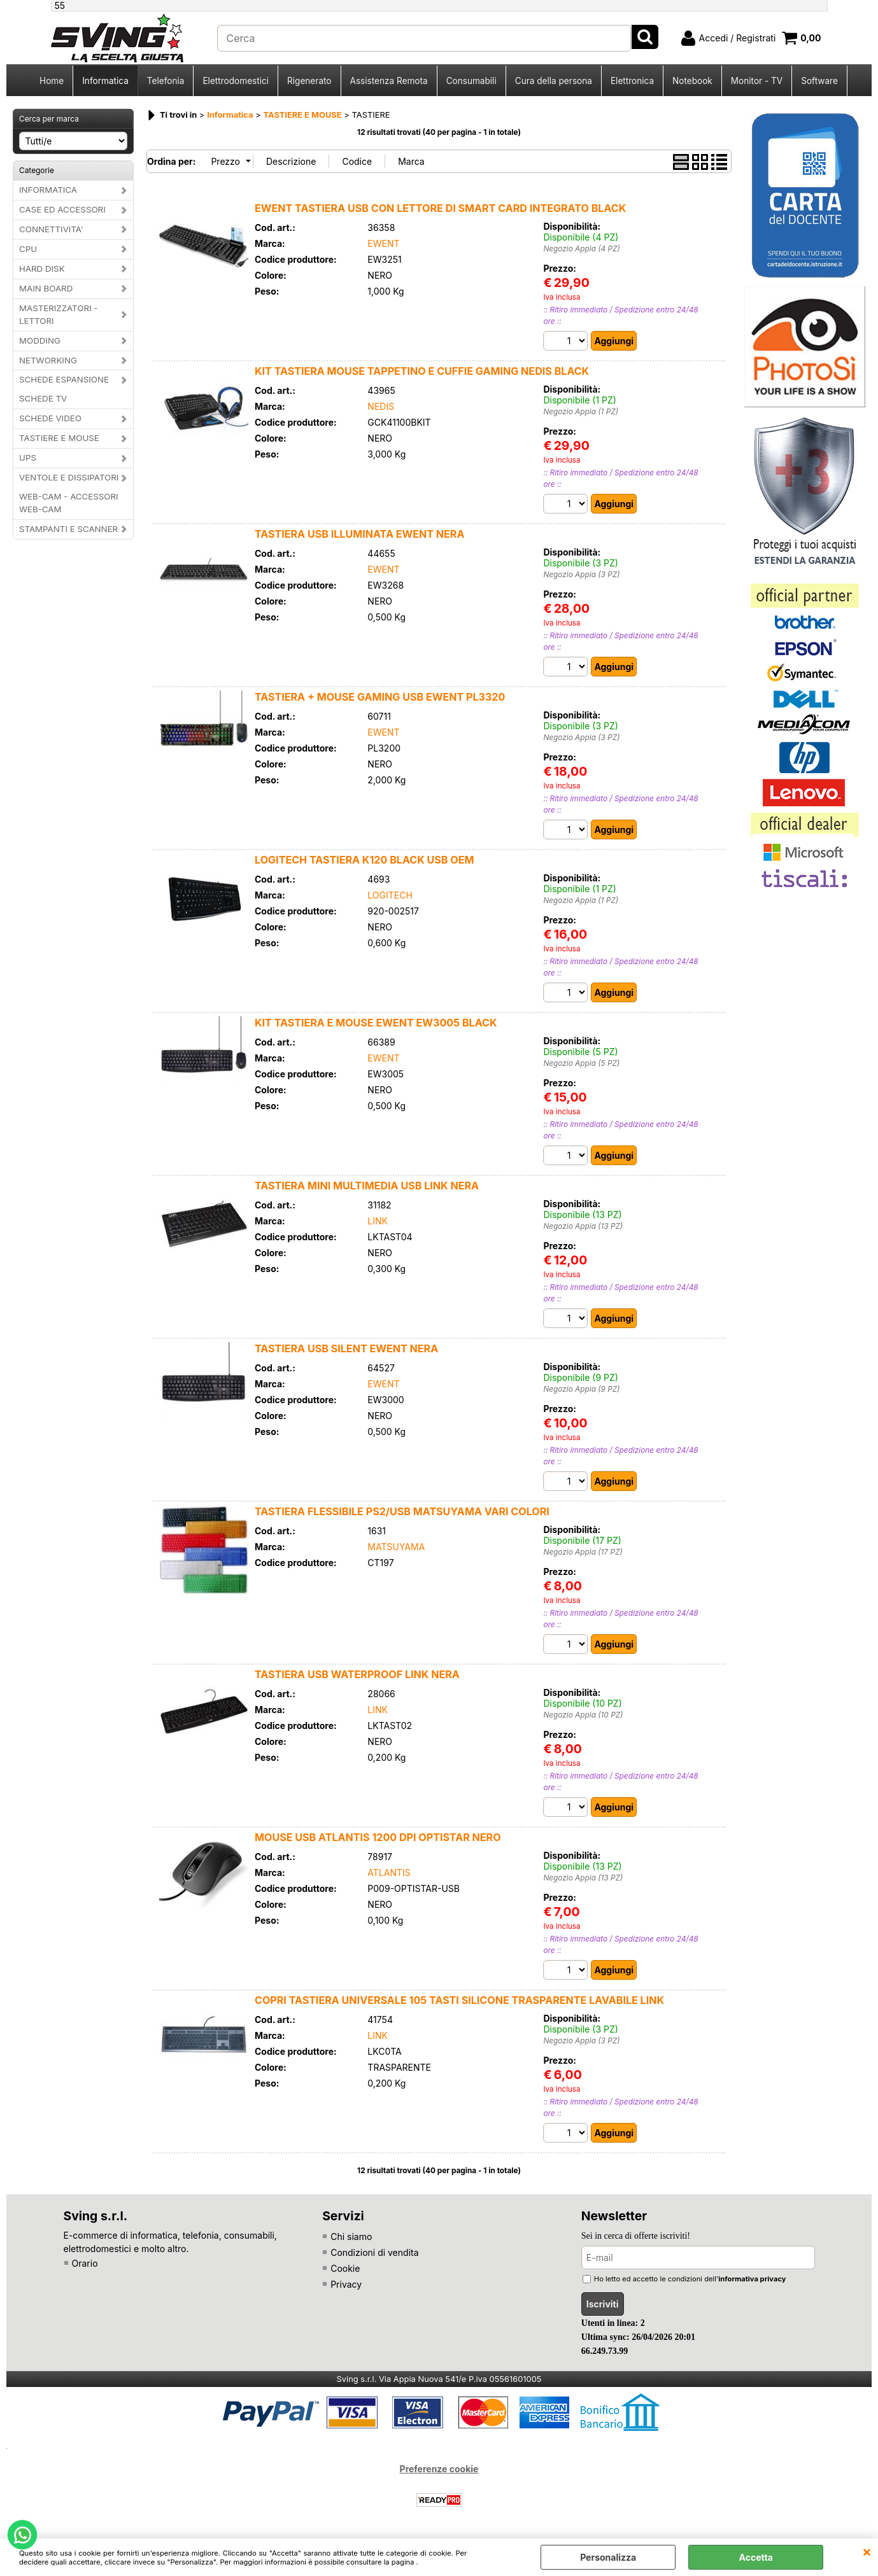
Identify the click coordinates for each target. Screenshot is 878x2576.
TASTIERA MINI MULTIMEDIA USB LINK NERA (367, 1185)
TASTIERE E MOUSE (59, 438)
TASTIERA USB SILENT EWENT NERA (346, 1348)
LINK (377, 1220)
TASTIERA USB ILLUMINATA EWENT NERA (359, 534)
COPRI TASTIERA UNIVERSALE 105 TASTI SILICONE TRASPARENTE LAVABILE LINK (459, 2000)
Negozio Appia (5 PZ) (581, 1063)
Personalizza (608, 2557)
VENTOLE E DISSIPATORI (68, 477)
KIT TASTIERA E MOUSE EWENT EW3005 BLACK (376, 1022)
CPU (28, 249)
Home (51, 81)
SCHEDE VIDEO (50, 418)
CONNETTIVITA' (51, 229)
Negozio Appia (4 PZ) (581, 248)
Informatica (105, 81)
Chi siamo (351, 2236)
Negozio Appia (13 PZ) (583, 1226)
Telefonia (166, 81)
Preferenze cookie (439, 2468)
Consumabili (471, 81)
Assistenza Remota (389, 81)
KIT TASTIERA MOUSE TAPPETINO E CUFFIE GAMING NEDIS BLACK (422, 371)
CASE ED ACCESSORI (62, 209)
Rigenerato (309, 81)
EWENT (383, 243)
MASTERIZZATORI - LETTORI (58, 314)
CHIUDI (867, 2551)
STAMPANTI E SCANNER (68, 529)
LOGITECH (390, 895)
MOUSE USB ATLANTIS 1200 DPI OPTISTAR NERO (378, 1837)
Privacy (346, 2284)
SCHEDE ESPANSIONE (64, 379)
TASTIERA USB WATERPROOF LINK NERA (357, 1674)
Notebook (692, 81)
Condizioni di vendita (374, 2252)
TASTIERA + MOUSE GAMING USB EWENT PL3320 (380, 696)
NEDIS (380, 406)
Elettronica (632, 81)
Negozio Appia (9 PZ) (581, 1389)
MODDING (39, 340)
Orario (85, 2263)
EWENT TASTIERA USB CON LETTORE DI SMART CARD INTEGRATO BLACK (440, 208)
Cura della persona (553, 81)
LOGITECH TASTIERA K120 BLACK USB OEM (364, 859)
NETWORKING (48, 360)
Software (819, 81)
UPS (27, 457)
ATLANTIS (388, 1872)
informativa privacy (752, 2278)
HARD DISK (42, 268)
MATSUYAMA (396, 1546)
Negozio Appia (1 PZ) (580, 411)
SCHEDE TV (43, 398)
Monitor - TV (756, 81)
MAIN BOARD (46, 288)
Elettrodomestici (235, 81)
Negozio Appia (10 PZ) (583, 1715)
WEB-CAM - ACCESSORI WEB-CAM (68, 502)
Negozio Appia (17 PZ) (582, 1552)
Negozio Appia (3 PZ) (581, 574)
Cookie (345, 2268)
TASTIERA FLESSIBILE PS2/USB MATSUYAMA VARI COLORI (402, 1511)
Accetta (756, 2557)
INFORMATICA (48, 190)
